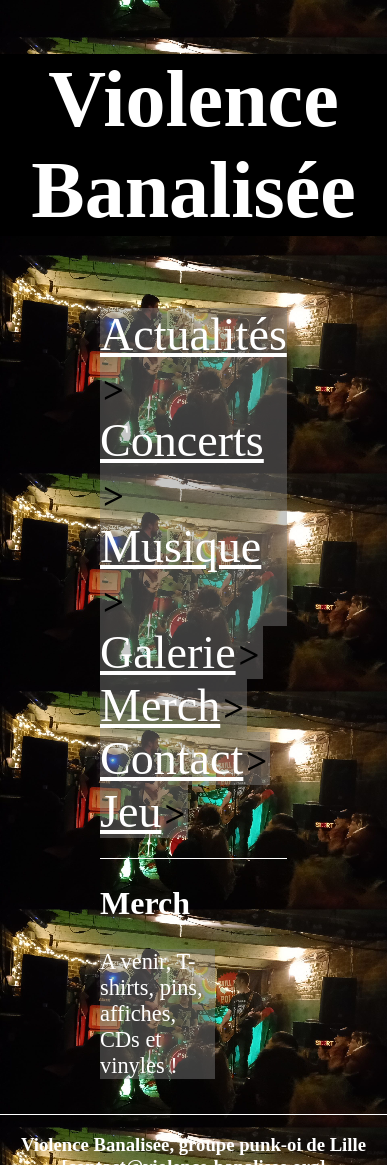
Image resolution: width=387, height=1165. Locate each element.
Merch (160, 705)
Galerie (168, 652)
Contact (171, 758)
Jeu (130, 811)
